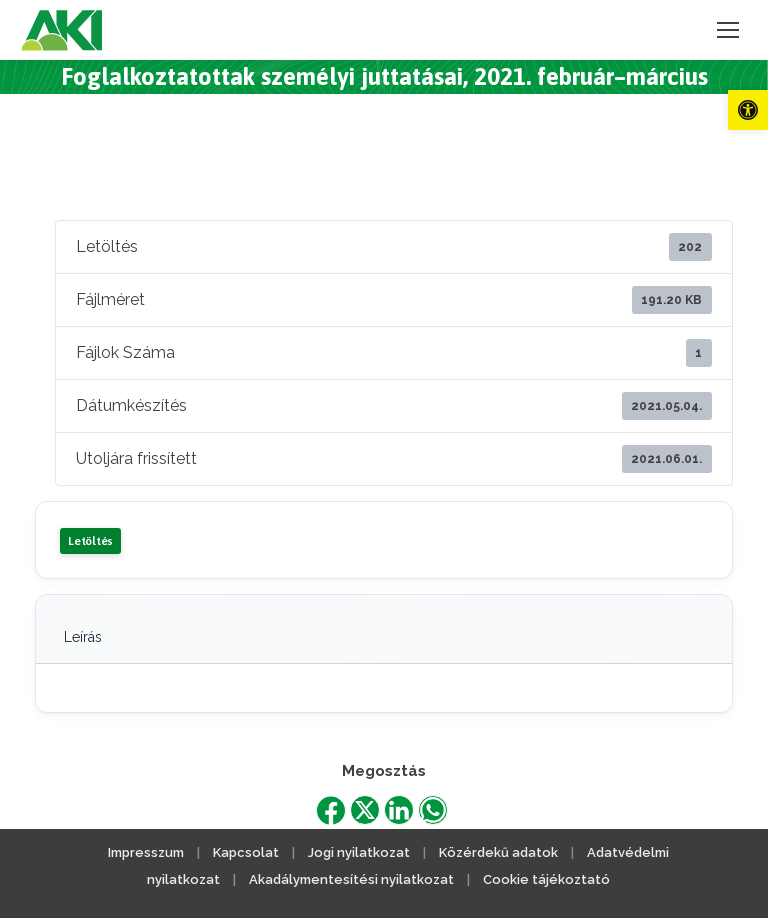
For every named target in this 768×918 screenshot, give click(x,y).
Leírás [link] (83, 637)
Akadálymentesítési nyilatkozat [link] (351, 879)
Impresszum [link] (146, 852)
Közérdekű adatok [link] (498, 852)
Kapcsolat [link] (246, 852)
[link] (748, 110)
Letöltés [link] (90, 541)
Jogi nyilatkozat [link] (359, 852)
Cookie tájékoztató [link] (546, 879)
